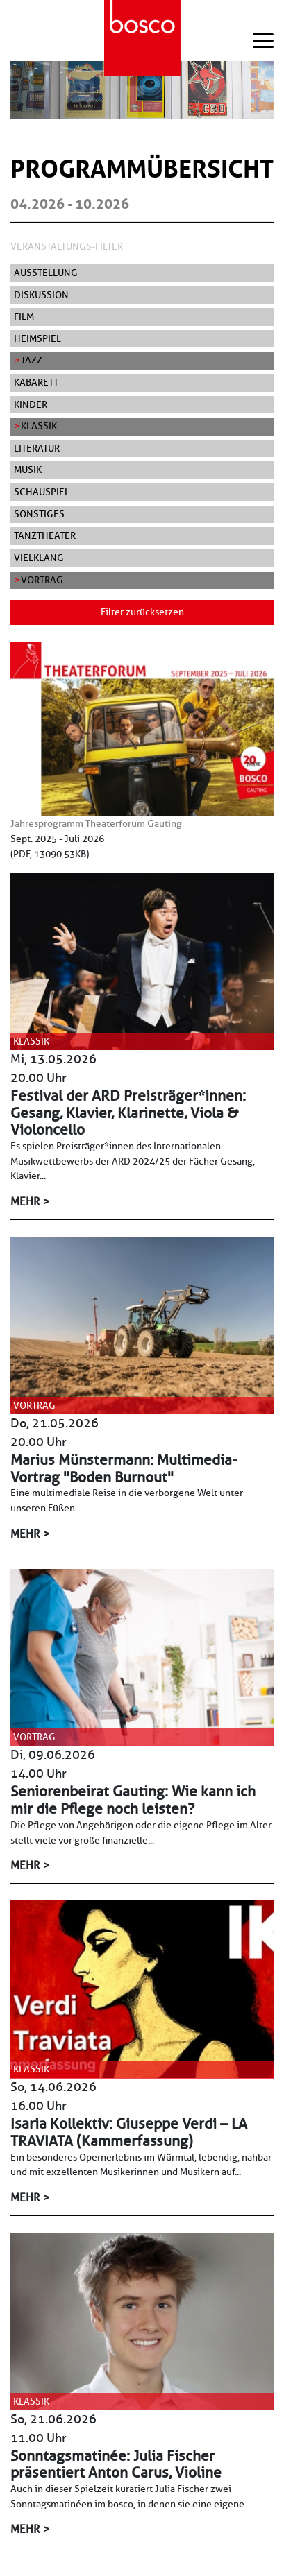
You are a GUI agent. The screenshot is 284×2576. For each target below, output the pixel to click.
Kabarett (36, 382)
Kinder (30, 404)
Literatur (37, 448)
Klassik (39, 426)
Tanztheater (45, 535)
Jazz (31, 360)
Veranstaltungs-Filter (66, 246)
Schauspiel (41, 492)
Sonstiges (39, 514)
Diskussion (41, 295)
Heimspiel (37, 338)
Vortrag (42, 580)
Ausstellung (46, 272)
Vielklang (39, 557)
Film (24, 316)
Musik (28, 469)
